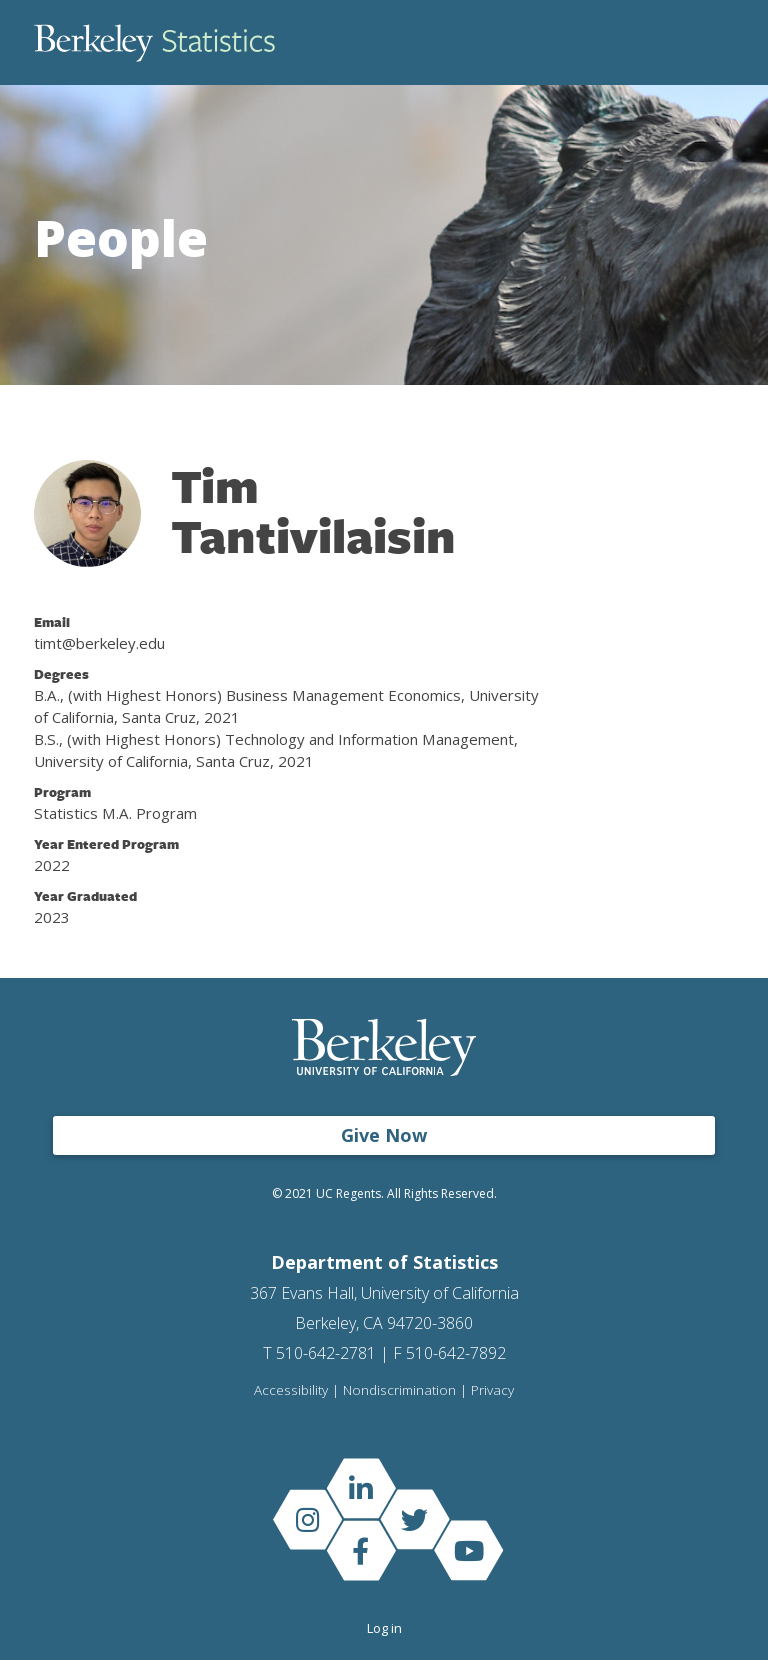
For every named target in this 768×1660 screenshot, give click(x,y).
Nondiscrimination (399, 1391)
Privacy (492, 1391)
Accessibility (291, 1391)
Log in (384, 1628)
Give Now (384, 1135)
